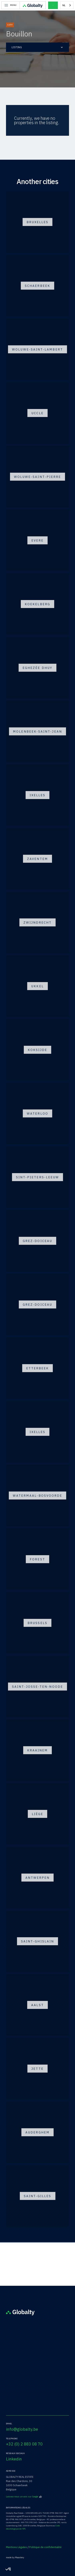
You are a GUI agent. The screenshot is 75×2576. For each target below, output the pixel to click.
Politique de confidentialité (45, 2547)
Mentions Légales (16, 2547)
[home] (33, 5)
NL (63, 5)
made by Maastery (15, 2557)
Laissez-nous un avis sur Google (24, 2497)
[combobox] (67, 5)
